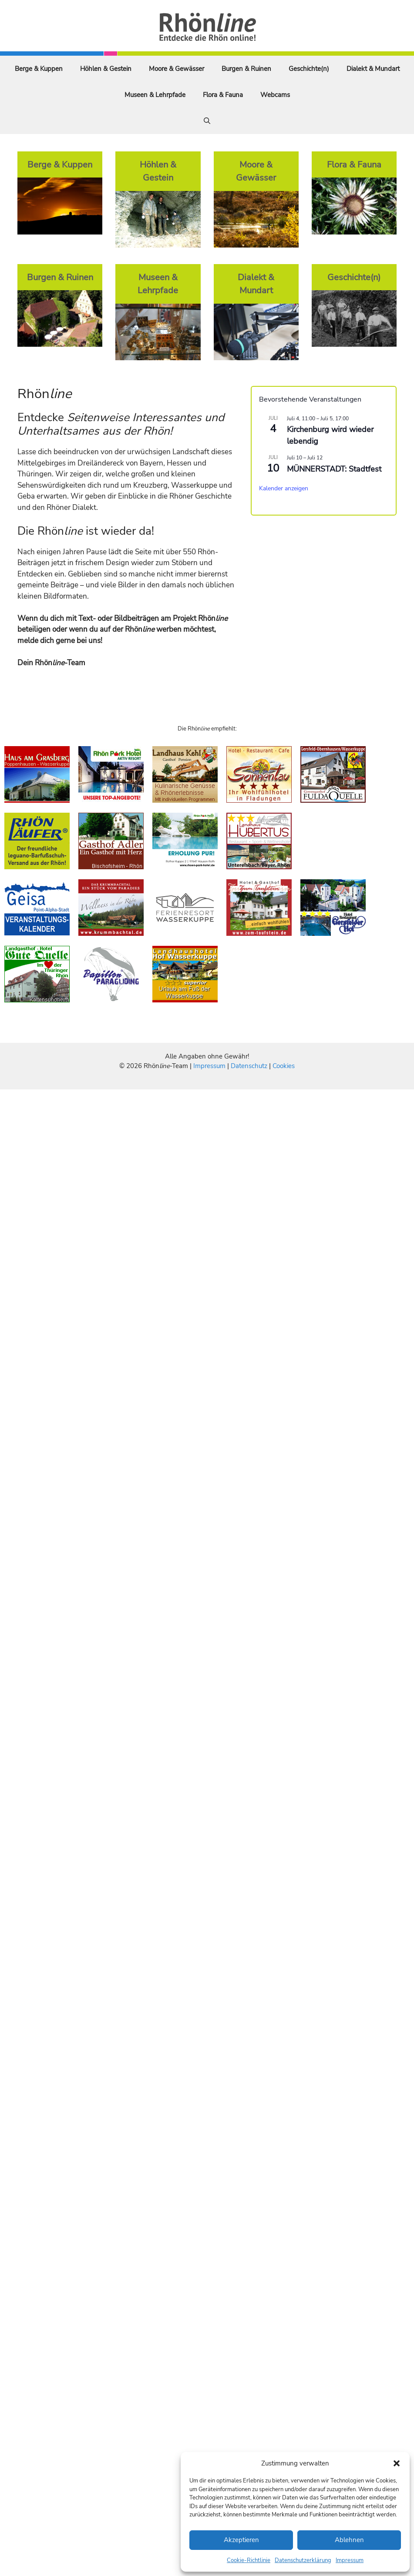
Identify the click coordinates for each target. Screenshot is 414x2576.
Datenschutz (249, 1066)
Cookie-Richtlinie (248, 2560)
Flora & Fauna (223, 94)
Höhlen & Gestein (105, 68)
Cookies (284, 1066)
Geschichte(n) (309, 68)
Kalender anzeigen (283, 488)
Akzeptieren (241, 2540)
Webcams (275, 94)
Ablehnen (349, 2540)
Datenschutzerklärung (303, 2560)
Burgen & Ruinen (246, 68)
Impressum (350, 2560)
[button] (396, 2463)
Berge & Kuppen (39, 68)
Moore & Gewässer (176, 68)
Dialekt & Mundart (373, 68)
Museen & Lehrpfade (155, 94)
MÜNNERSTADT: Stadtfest (334, 469)
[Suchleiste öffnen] (207, 121)
